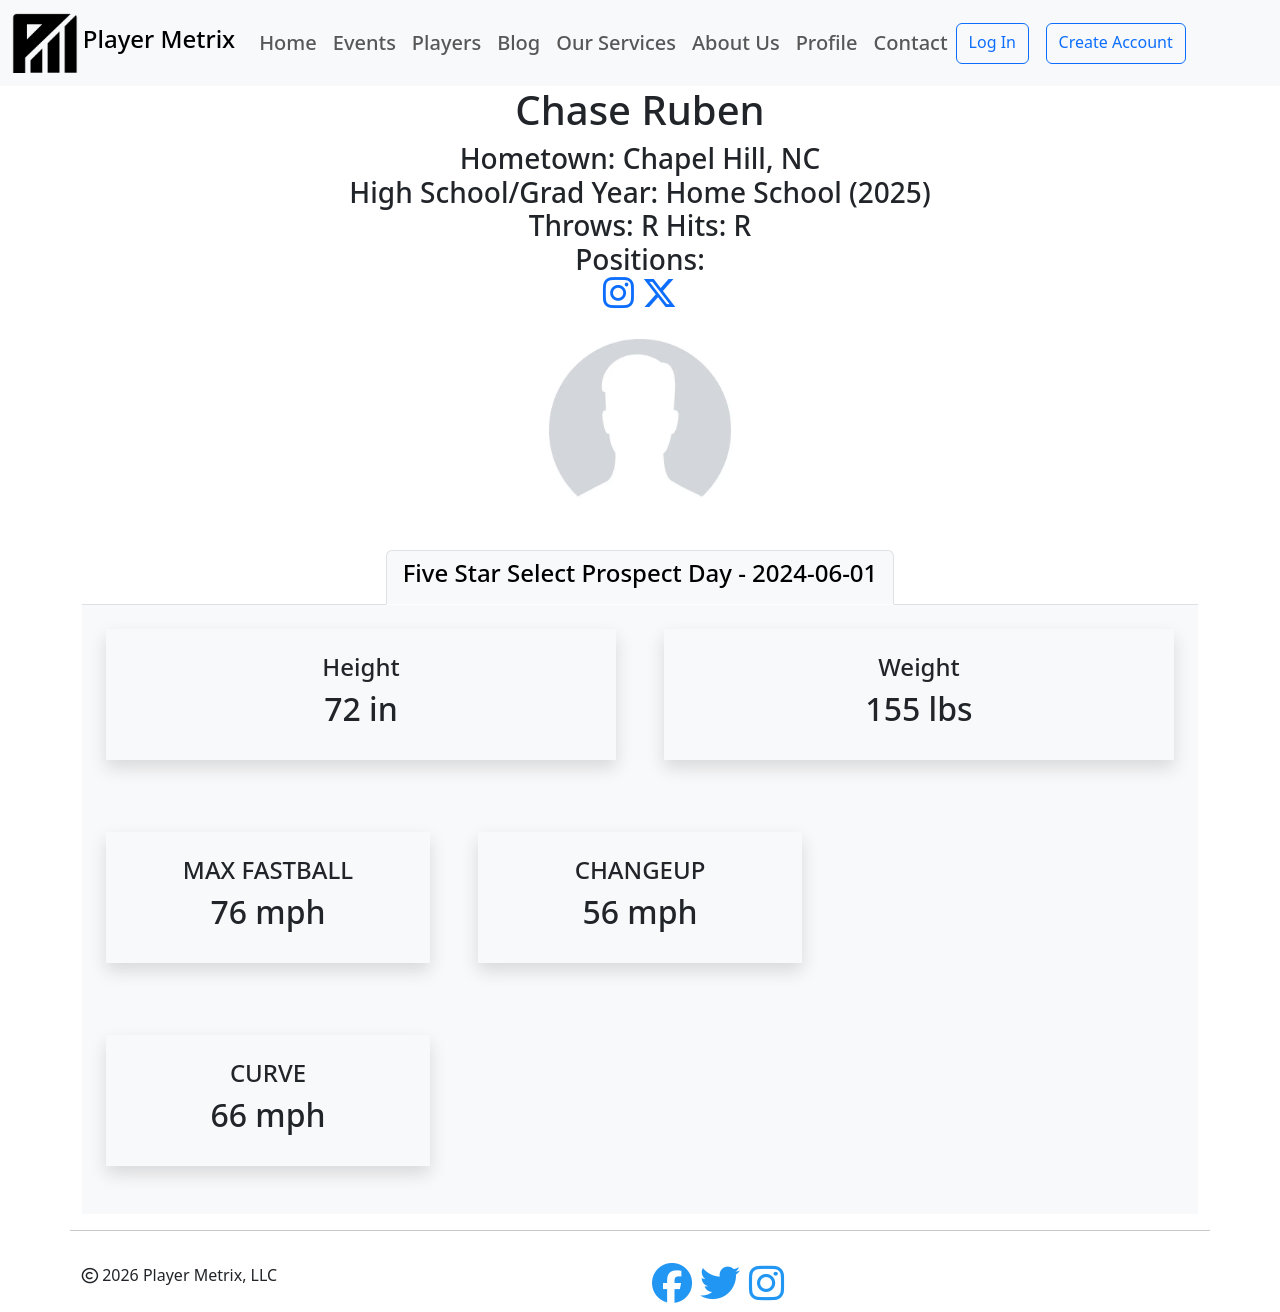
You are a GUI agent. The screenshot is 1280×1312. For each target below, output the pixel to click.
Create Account (1116, 42)
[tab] (640, 577)
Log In (992, 42)
